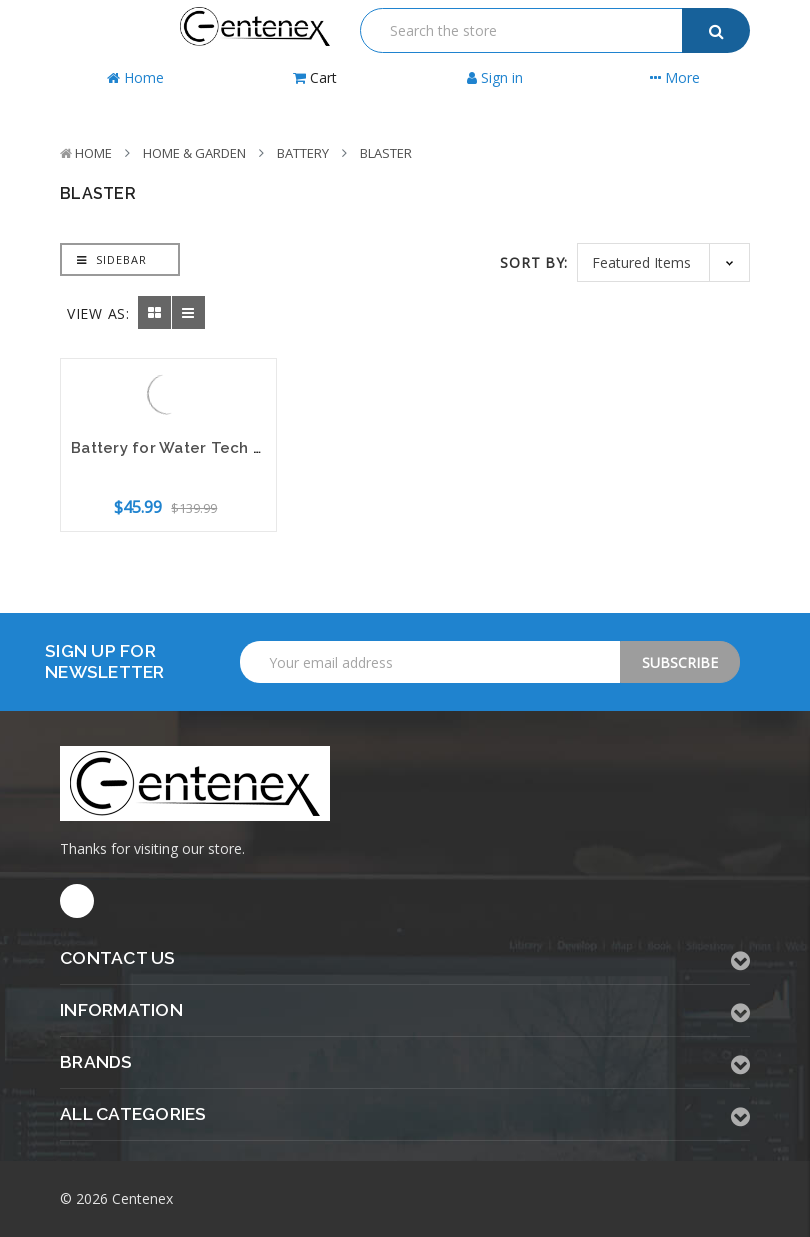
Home (93, 153)
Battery (303, 153)
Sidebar (112, 259)
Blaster (386, 153)
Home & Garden (194, 153)
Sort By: (534, 262)
